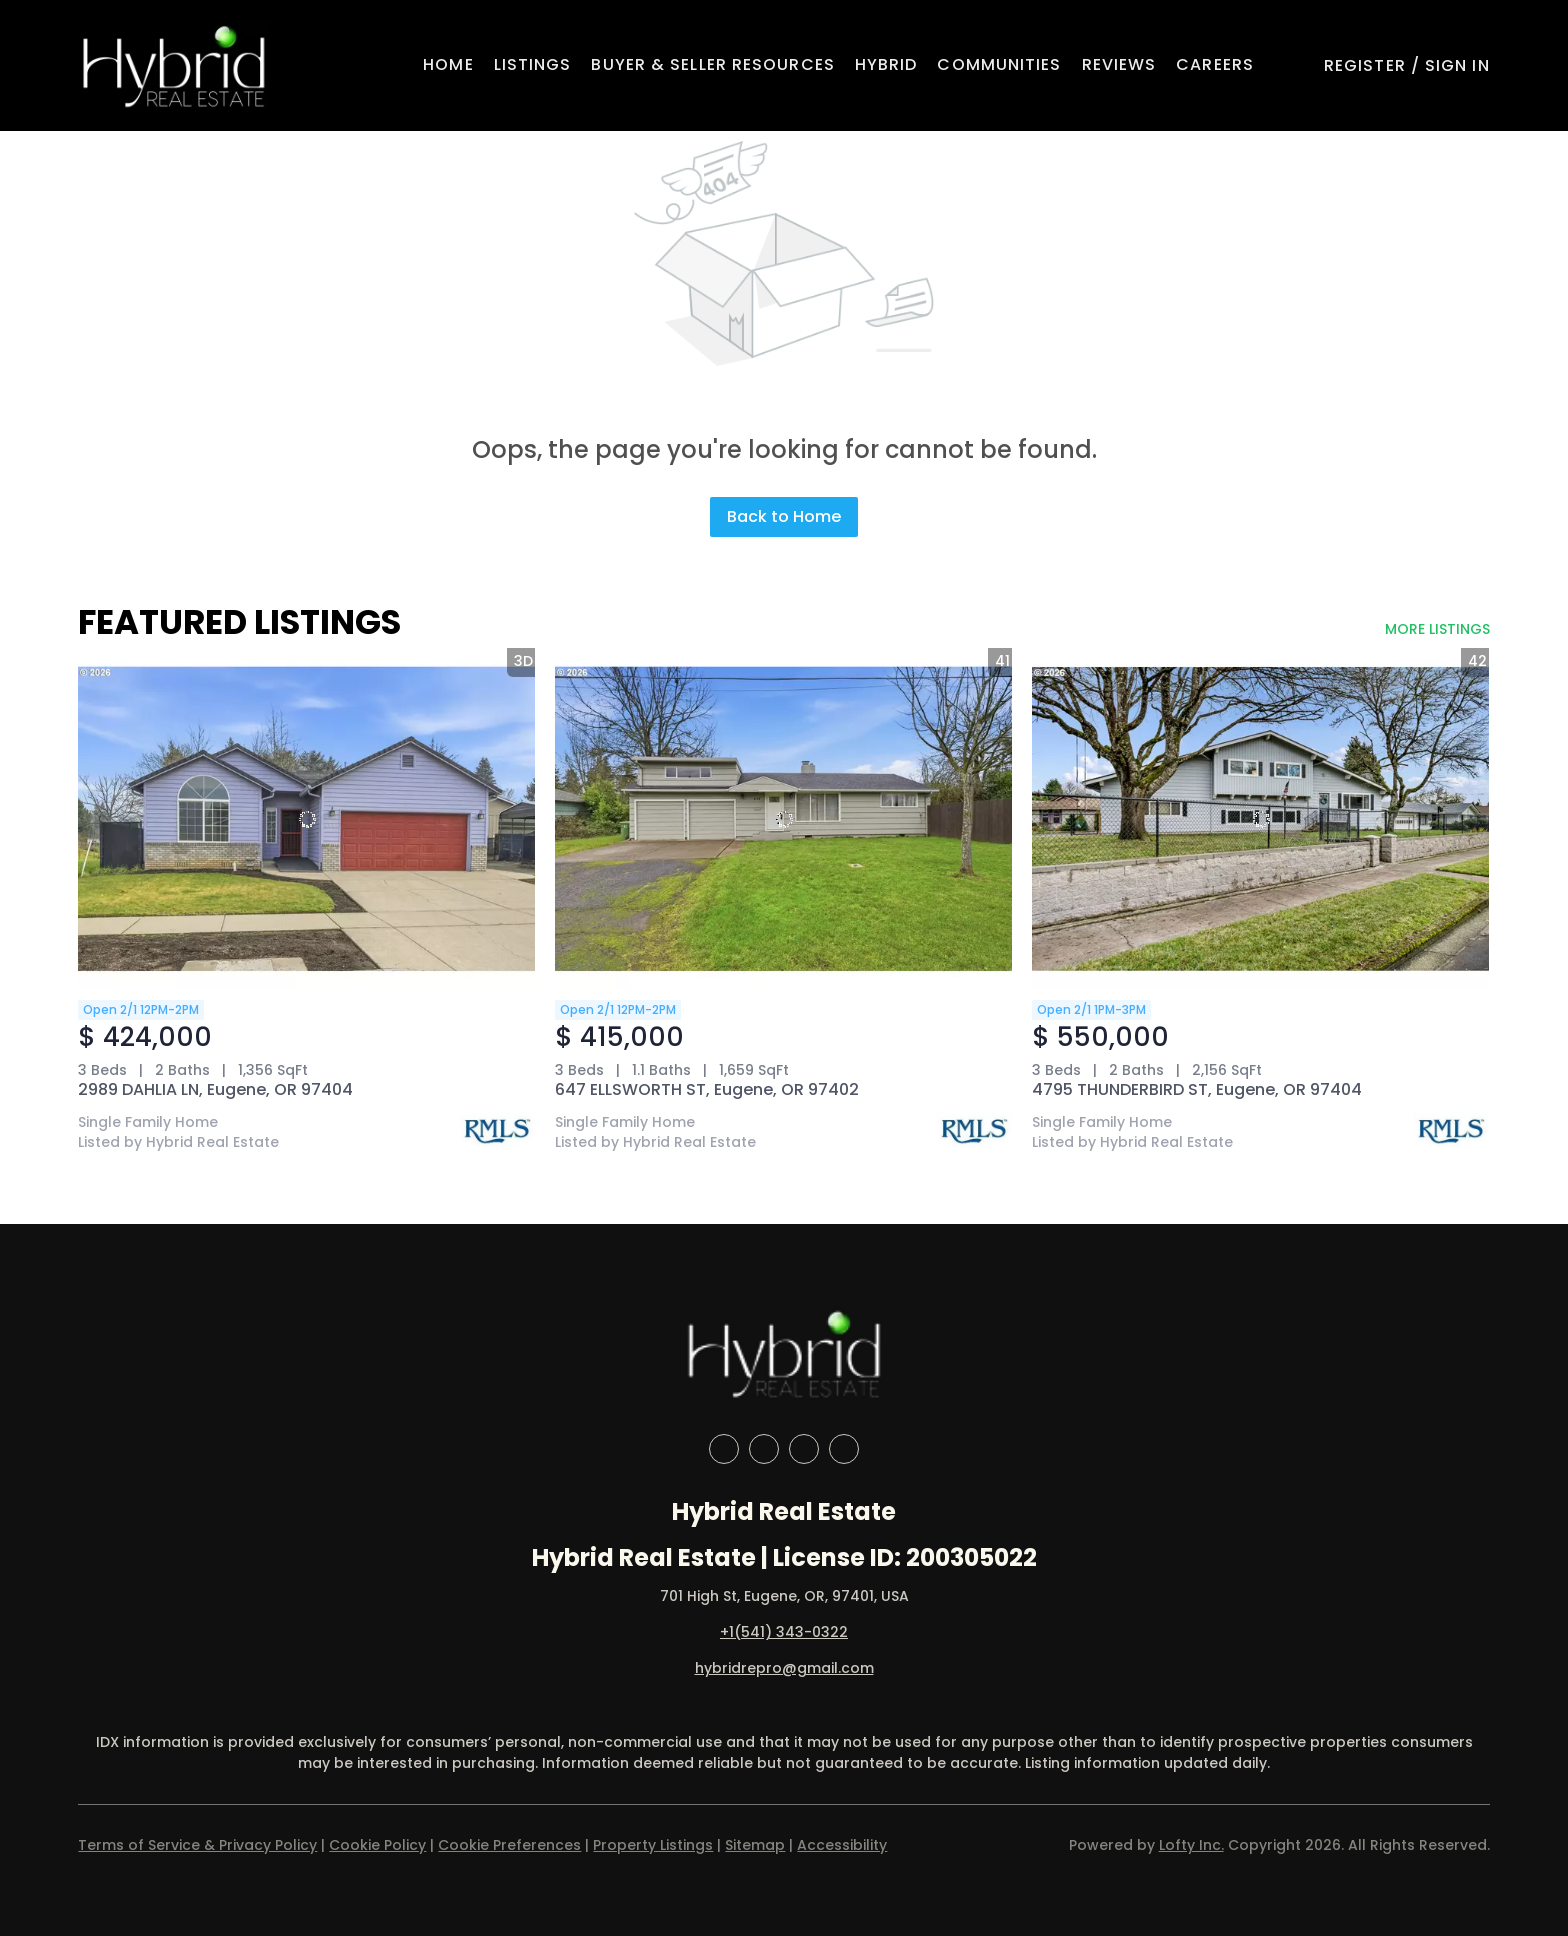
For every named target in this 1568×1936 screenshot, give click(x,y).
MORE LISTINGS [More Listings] (1437, 629)
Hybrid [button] (886, 64)
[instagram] (804, 1449)
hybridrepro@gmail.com (784, 1668)
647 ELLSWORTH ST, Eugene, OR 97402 (707, 1089)
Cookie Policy (377, 1845)
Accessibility (842, 1845)
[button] (173, 65)
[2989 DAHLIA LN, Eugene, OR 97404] (306, 819)
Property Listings (653, 1845)
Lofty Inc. (1191, 1845)
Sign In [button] (1457, 65)
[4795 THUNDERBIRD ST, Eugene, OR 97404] (1260, 819)
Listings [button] (533, 64)
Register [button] (1365, 65)
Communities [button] (999, 64)
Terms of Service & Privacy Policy (197, 1845)
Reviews (1119, 64)
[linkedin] (764, 1449)
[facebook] (724, 1449)
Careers (1215, 64)
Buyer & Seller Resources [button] (712, 64)
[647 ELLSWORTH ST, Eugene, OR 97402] (783, 819)
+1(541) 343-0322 (784, 1632)
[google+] (844, 1449)
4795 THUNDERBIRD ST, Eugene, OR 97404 (1197, 1089)
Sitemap (755, 1845)
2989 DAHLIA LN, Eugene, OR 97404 (215, 1089)
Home (448, 64)
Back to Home (784, 516)
